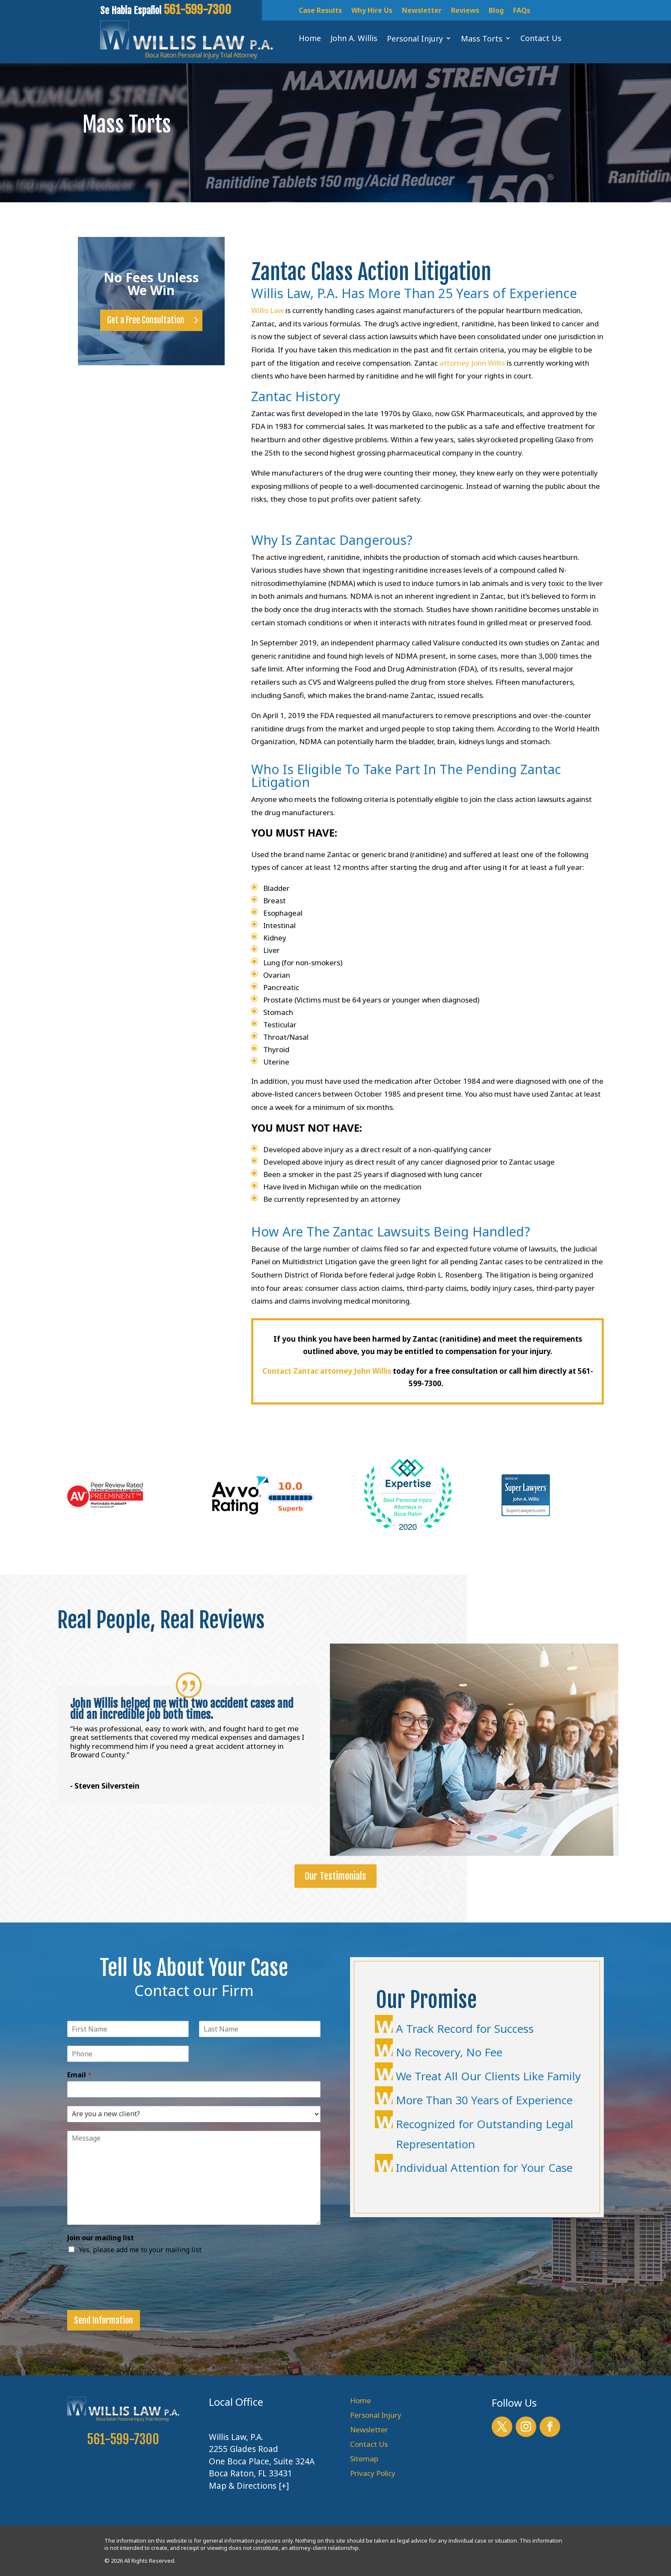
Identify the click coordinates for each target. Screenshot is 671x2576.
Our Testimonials (335, 1876)
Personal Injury (375, 2415)
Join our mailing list (100, 2237)
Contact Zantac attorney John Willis (326, 1371)
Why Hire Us (371, 11)
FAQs (521, 11)
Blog (496, 11)
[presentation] (132, 2296)
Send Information (103, 2320)
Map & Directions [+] (249, 2485)
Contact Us (369, 2444)
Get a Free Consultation (145, 320)
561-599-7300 (123, 2439)
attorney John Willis (472, 363)
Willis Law (267, 310)
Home (360, 2400)
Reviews (465, 11)
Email (79, 2074)
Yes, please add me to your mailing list (140, 2249)
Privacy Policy (372, 2473)
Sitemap (364, 2459)
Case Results (320, 11)
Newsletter (422, 11)
